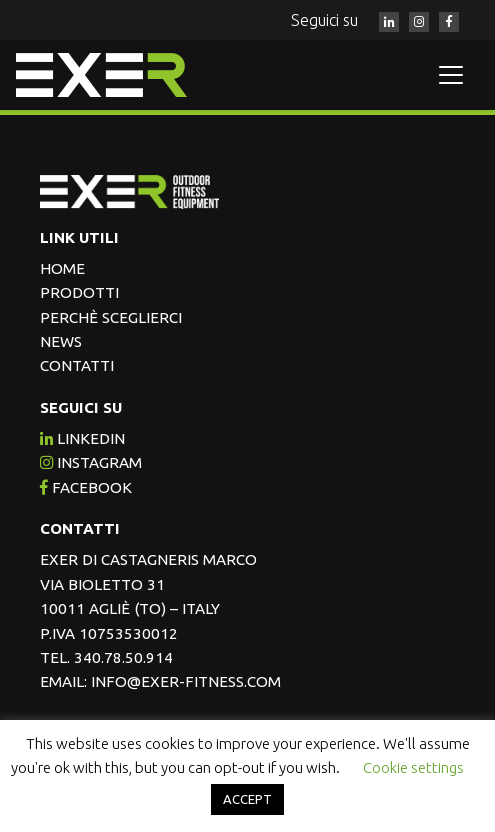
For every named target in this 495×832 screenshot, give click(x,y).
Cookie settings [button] (413, 767)
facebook (86, 487)
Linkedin (82, 438)
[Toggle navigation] (451, 75)
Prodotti (79, 292)
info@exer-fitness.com (186, 681)
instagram (91, 462)
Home (62, 268)
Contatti (77, 365)
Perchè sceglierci (111, 317)
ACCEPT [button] (247, 799)
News (61, 341)
